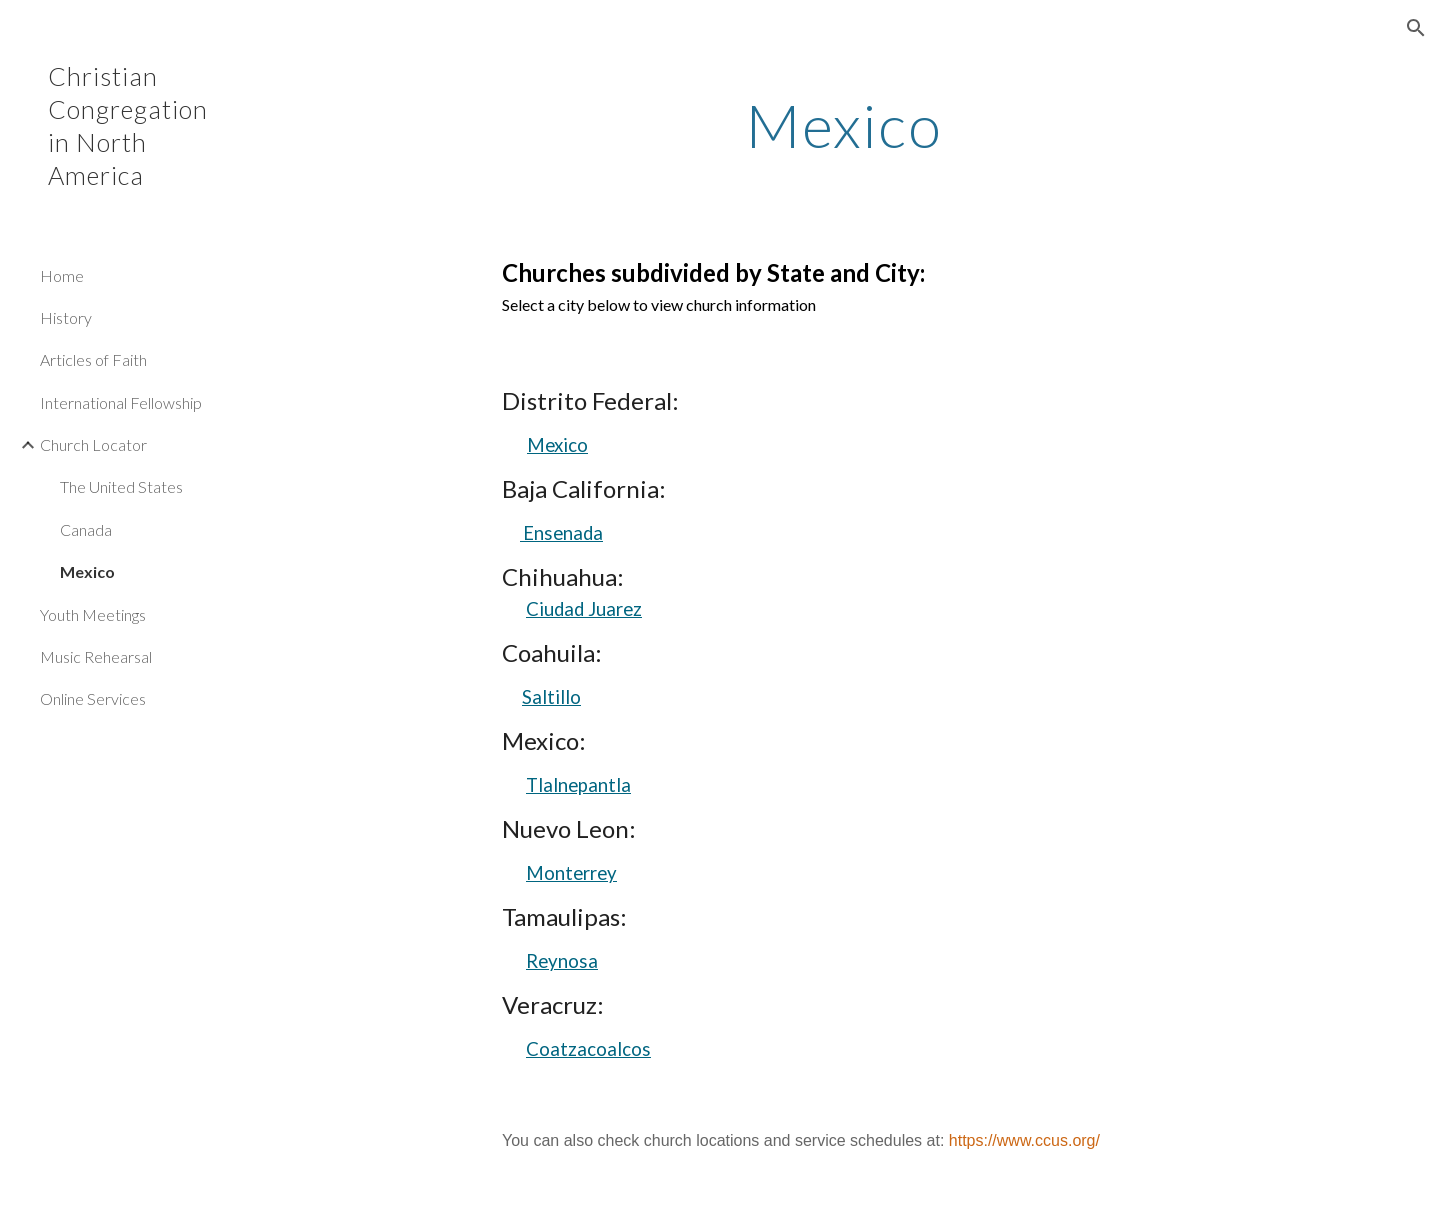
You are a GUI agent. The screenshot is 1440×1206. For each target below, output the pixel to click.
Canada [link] (86, 529)
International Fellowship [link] (121, 402)
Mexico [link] (87, 571)
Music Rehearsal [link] (96, 656)
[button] (1416, 28)
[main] (845, 125)
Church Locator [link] (93, 444)
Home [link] (62, 275)
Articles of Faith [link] (93, 359)
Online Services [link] (93, 698)
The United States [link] (121, 486)
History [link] (66, 317)
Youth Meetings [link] (93, 614)
